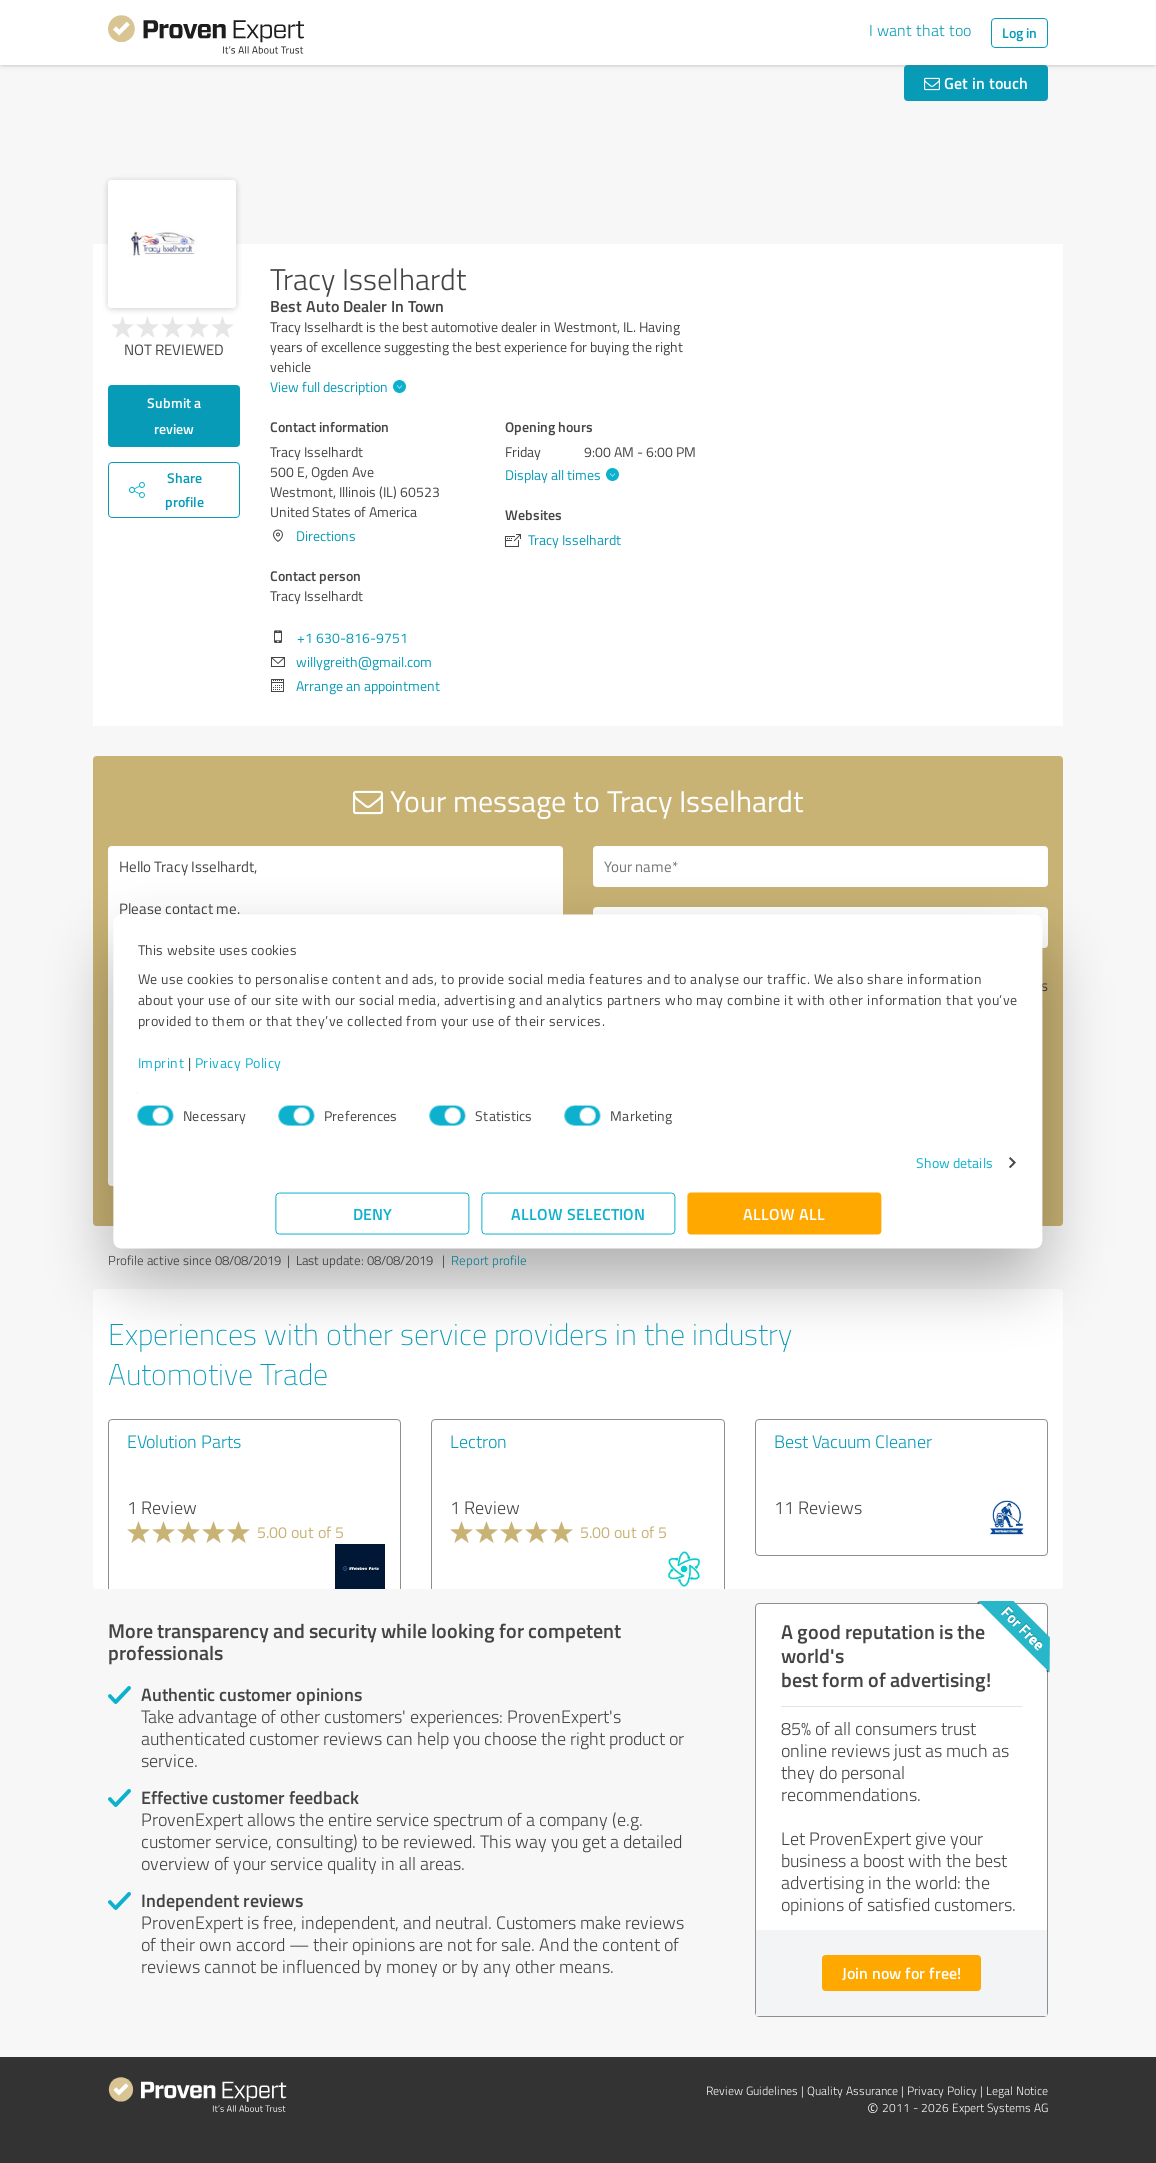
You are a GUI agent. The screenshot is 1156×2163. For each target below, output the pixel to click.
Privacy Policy (375, 1072)
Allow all (784, 1223)
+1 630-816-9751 (352, 637)
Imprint (298, 1072)
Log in (1019, 32)
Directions (326, 535)
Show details (816, 1172)
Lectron (478, 1441)
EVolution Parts (184, 1441)
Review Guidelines (752, 2090)
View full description (335, 386)
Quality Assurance (852, 2090)
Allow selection (578, 1223)
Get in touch (976, 82)
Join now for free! (901, 1972)
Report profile (489, 1260)
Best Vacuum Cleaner (853, 1441)
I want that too (920, 30)
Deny (372, 1223)
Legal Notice (1017, 2090)
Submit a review (174, 415)
